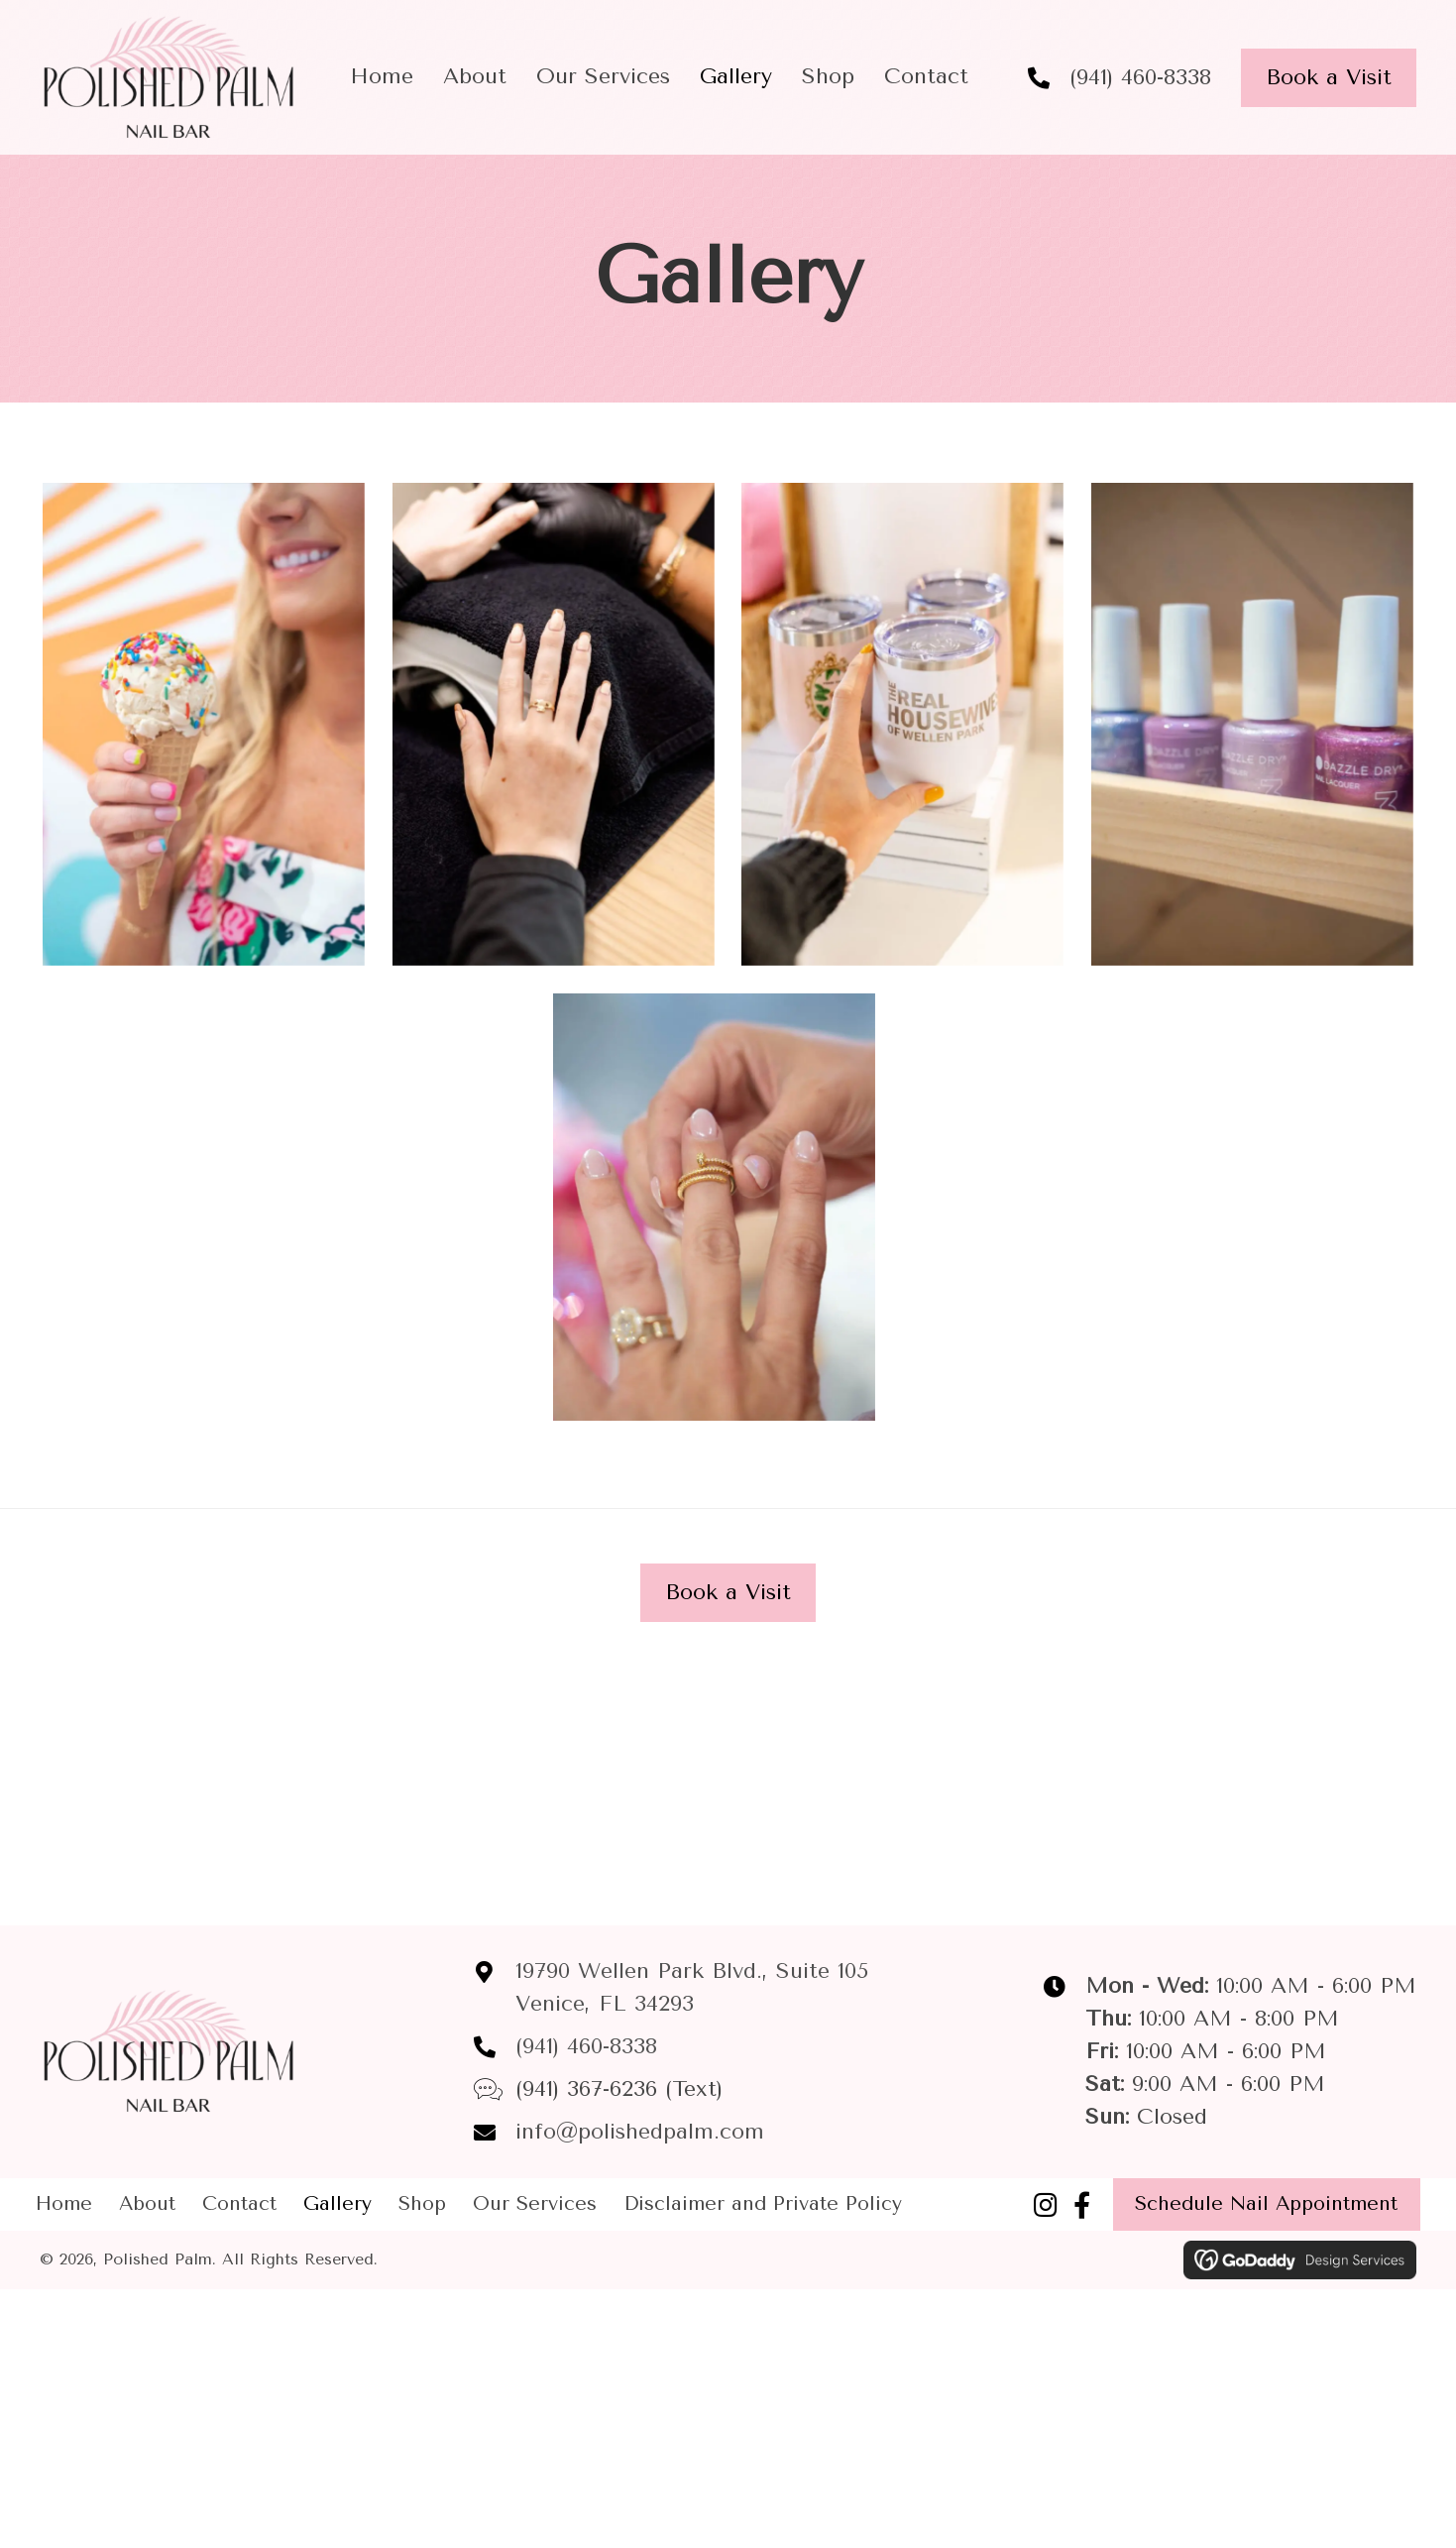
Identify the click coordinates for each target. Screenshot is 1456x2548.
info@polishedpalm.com (639, 2131)
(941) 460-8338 (1140, 77)
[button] (1046, 2204)
